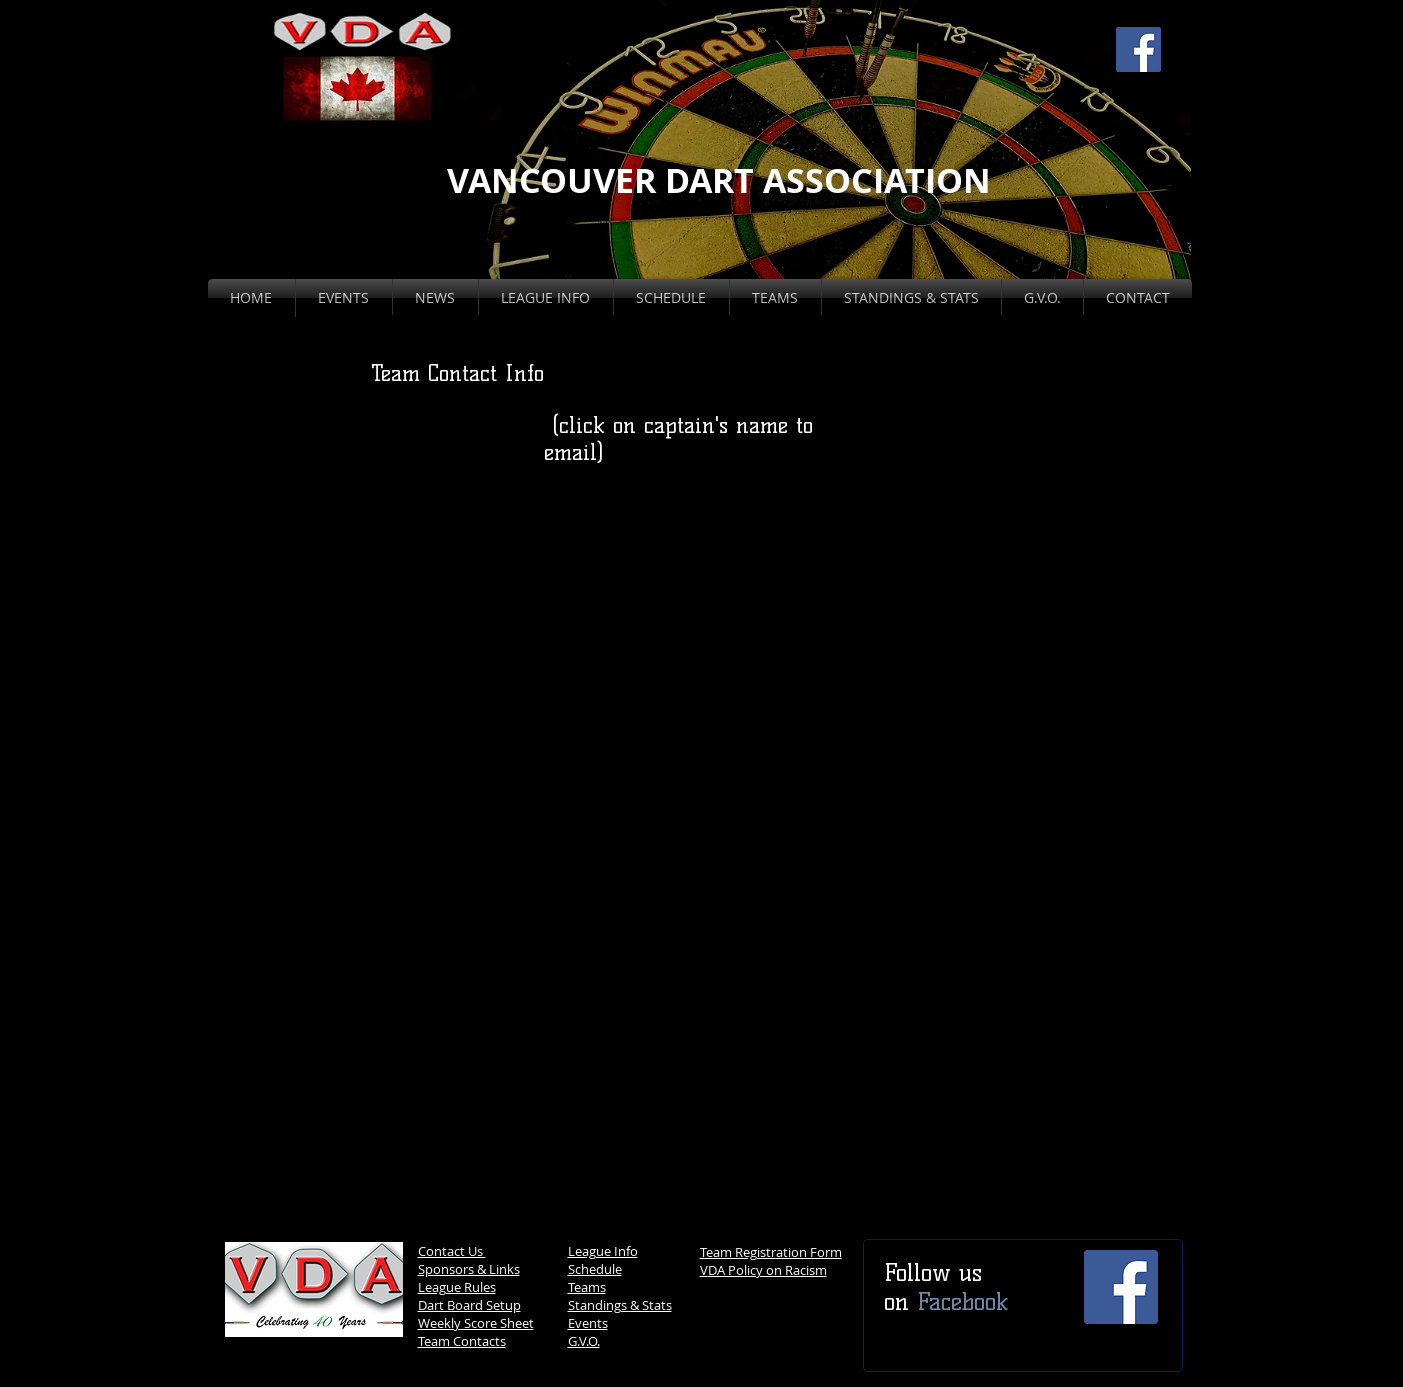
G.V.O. (584, 1341)
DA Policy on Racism (767, 1270)
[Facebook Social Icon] (1138, 49)
